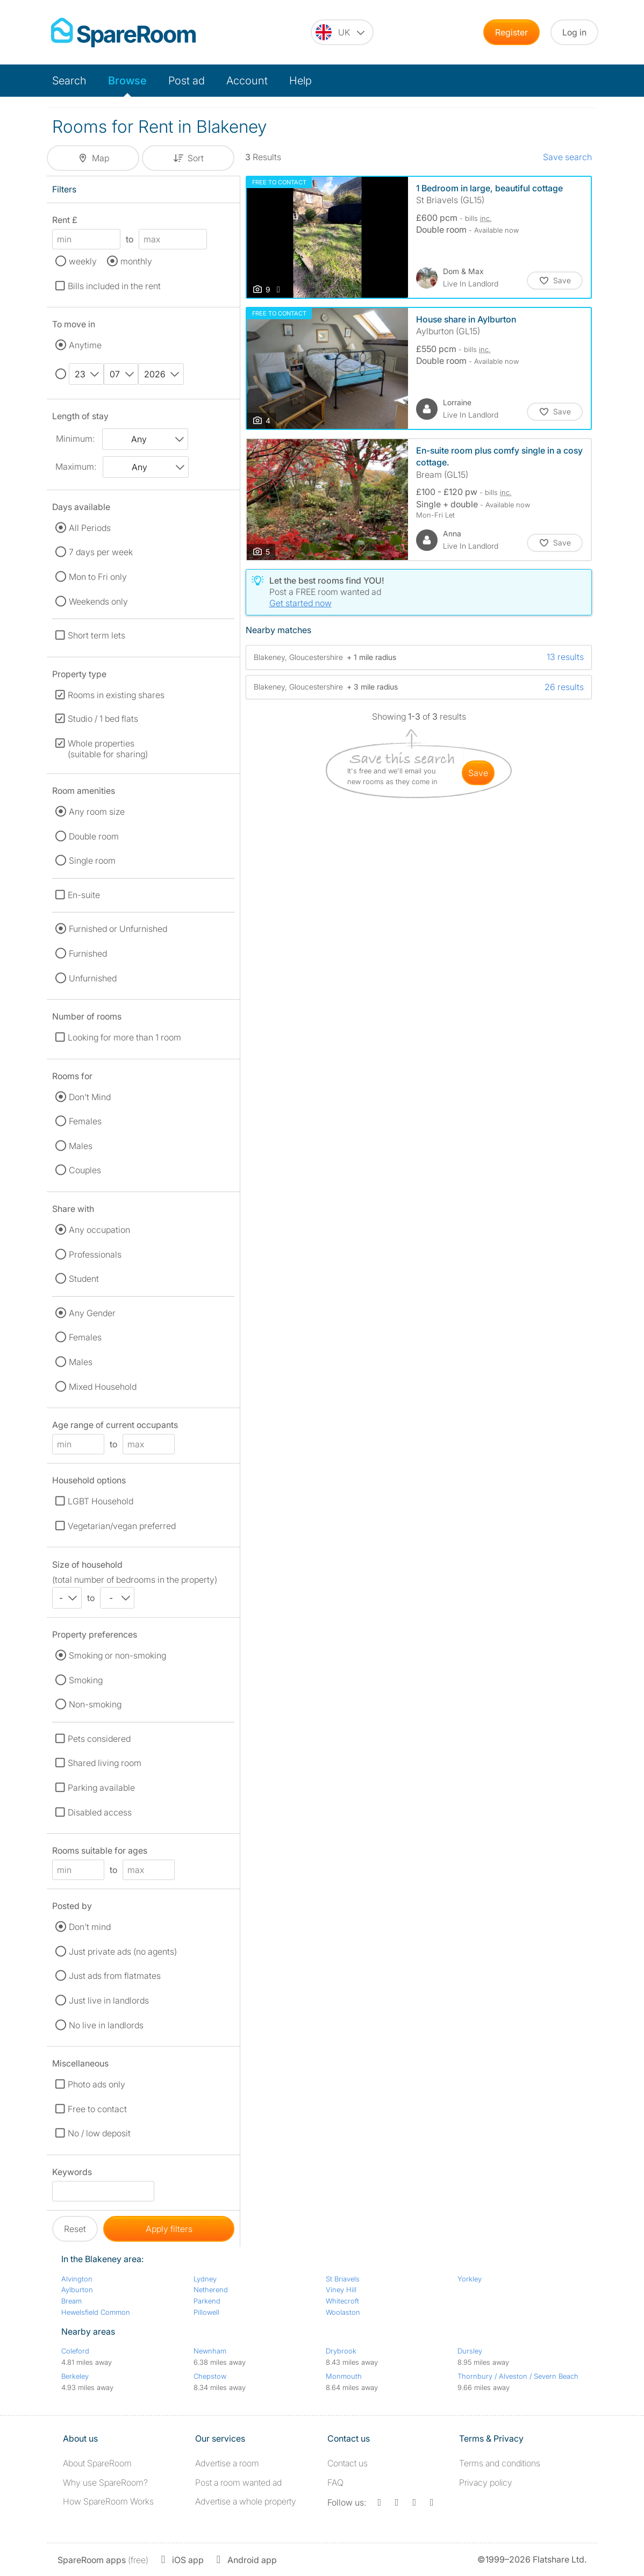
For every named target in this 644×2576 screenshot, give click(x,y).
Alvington (76, 2278)
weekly (83, 261)
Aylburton (77, 2289)
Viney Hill (341, 2289)
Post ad (186, 80)
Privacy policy (485, 2482)
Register (511, 32)
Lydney (205, 2278)
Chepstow (210, 2376)
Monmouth (344, 2376)
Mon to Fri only (98, 576)
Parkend (207, 2301)
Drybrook (341, 2351)
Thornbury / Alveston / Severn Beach (517, 2376)
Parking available (101, 1787)
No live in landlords (106, 2025)
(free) (103, 2560)
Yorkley (469, 2278)
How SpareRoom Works (108, 2501)
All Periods (90, 527)
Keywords (72, 2173)
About (97, 2463)
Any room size (97, 811)
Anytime (85, 345)
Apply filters (169, 2228)
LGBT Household (100, 1501)
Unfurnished (93, 978)
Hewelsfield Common (95, 2312)
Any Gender (92, 1313)
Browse (127, 80)
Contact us (347, 2463)
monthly (136, 261)
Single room (92, 860)
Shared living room (104, 1762)
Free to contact (97, 2109)
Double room (94, 836)
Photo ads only (96, 2084)
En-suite (84, 894)
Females (85, 1121)
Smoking (86, 1680)
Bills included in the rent (114, 286)
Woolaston (343, 2312)
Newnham (210, 2351)
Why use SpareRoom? (105, 2482)
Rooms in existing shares (116, 695)
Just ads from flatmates (115, 1975)
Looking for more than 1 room (124, 1037)
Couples (85, 1170)
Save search (567, 157)
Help (300, 80)
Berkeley (75, 2376)
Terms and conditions (499, 2463)
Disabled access (100, 1812)
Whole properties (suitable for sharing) (108, 748)
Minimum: (75, 438)
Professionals (95, 1254)
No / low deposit (99, 2133)
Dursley (469, 2351)
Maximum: (75, 466)
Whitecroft (342, 2301)
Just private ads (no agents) (123, 1951)
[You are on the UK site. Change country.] (342, 32)
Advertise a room (227, 2463)
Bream (71, 2301)
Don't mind (90, 1926)
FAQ (335, 2482)
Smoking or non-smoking (117, 1655)
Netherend (211, 2289)
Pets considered (99, 1738)
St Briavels (343, 2278)
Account (247, 80)
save (478, 772)
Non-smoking (95, 1704)
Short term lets (96, 635)
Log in (574, 32)
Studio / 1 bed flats (103, 718)
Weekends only (98, 601)
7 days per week (101, 552)
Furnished (88, 953)
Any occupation (99, 1229)
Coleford (75, 2351)
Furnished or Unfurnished (118, 928)
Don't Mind (90, 1097)
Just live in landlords (109, 2000)
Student (84, 1278)
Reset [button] (75, 2228)
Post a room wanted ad (238, 2482)
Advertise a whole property (245, 2501)
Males (80, 1145)
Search (69, 80)
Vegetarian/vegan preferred (122, 1525)
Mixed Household (103, 1386)
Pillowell (206, 2312)
